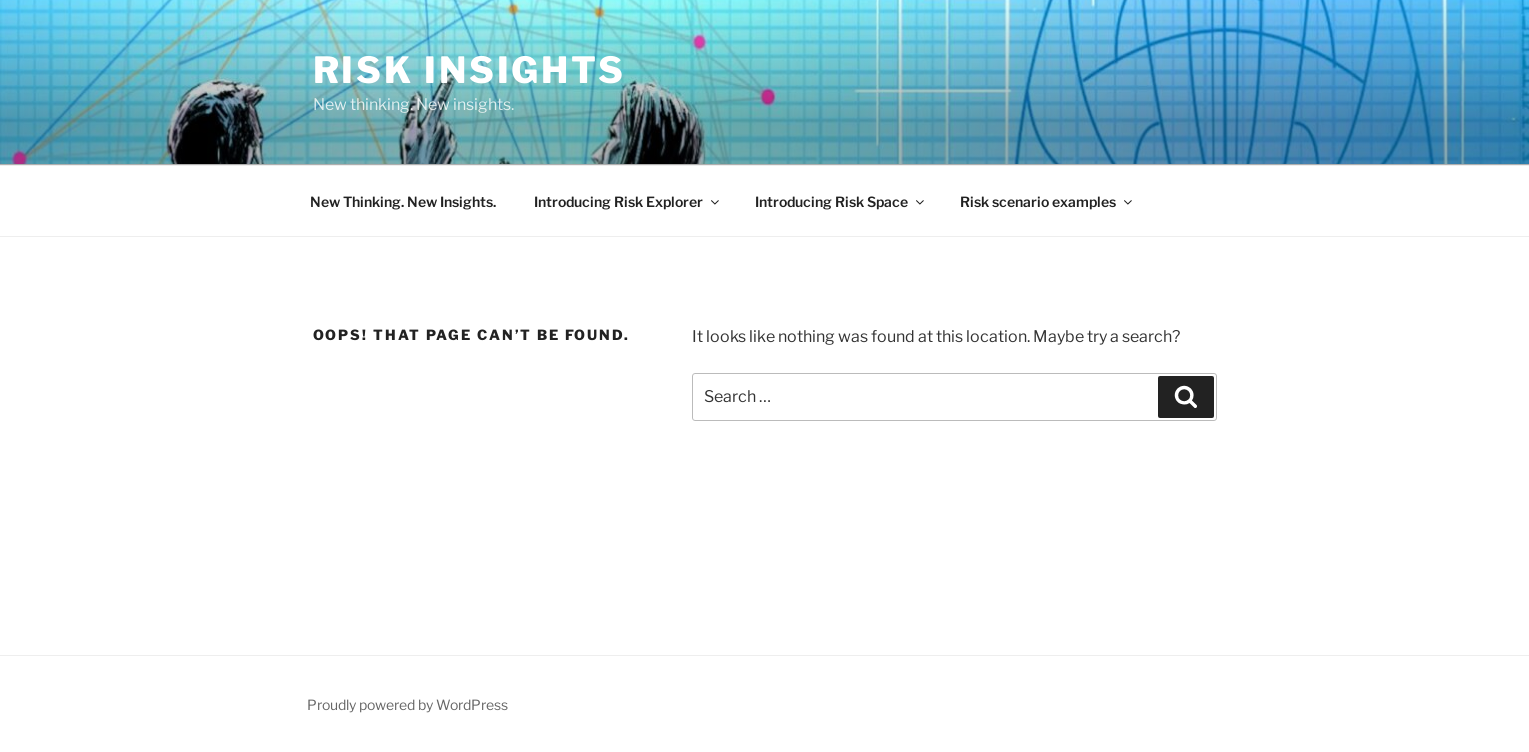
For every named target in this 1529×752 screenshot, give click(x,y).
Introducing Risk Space (841, 201)
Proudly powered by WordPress (407, 704)
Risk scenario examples (1047, 201)
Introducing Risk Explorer (628, 201)
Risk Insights (469, 70)
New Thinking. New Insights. (403, 201)
